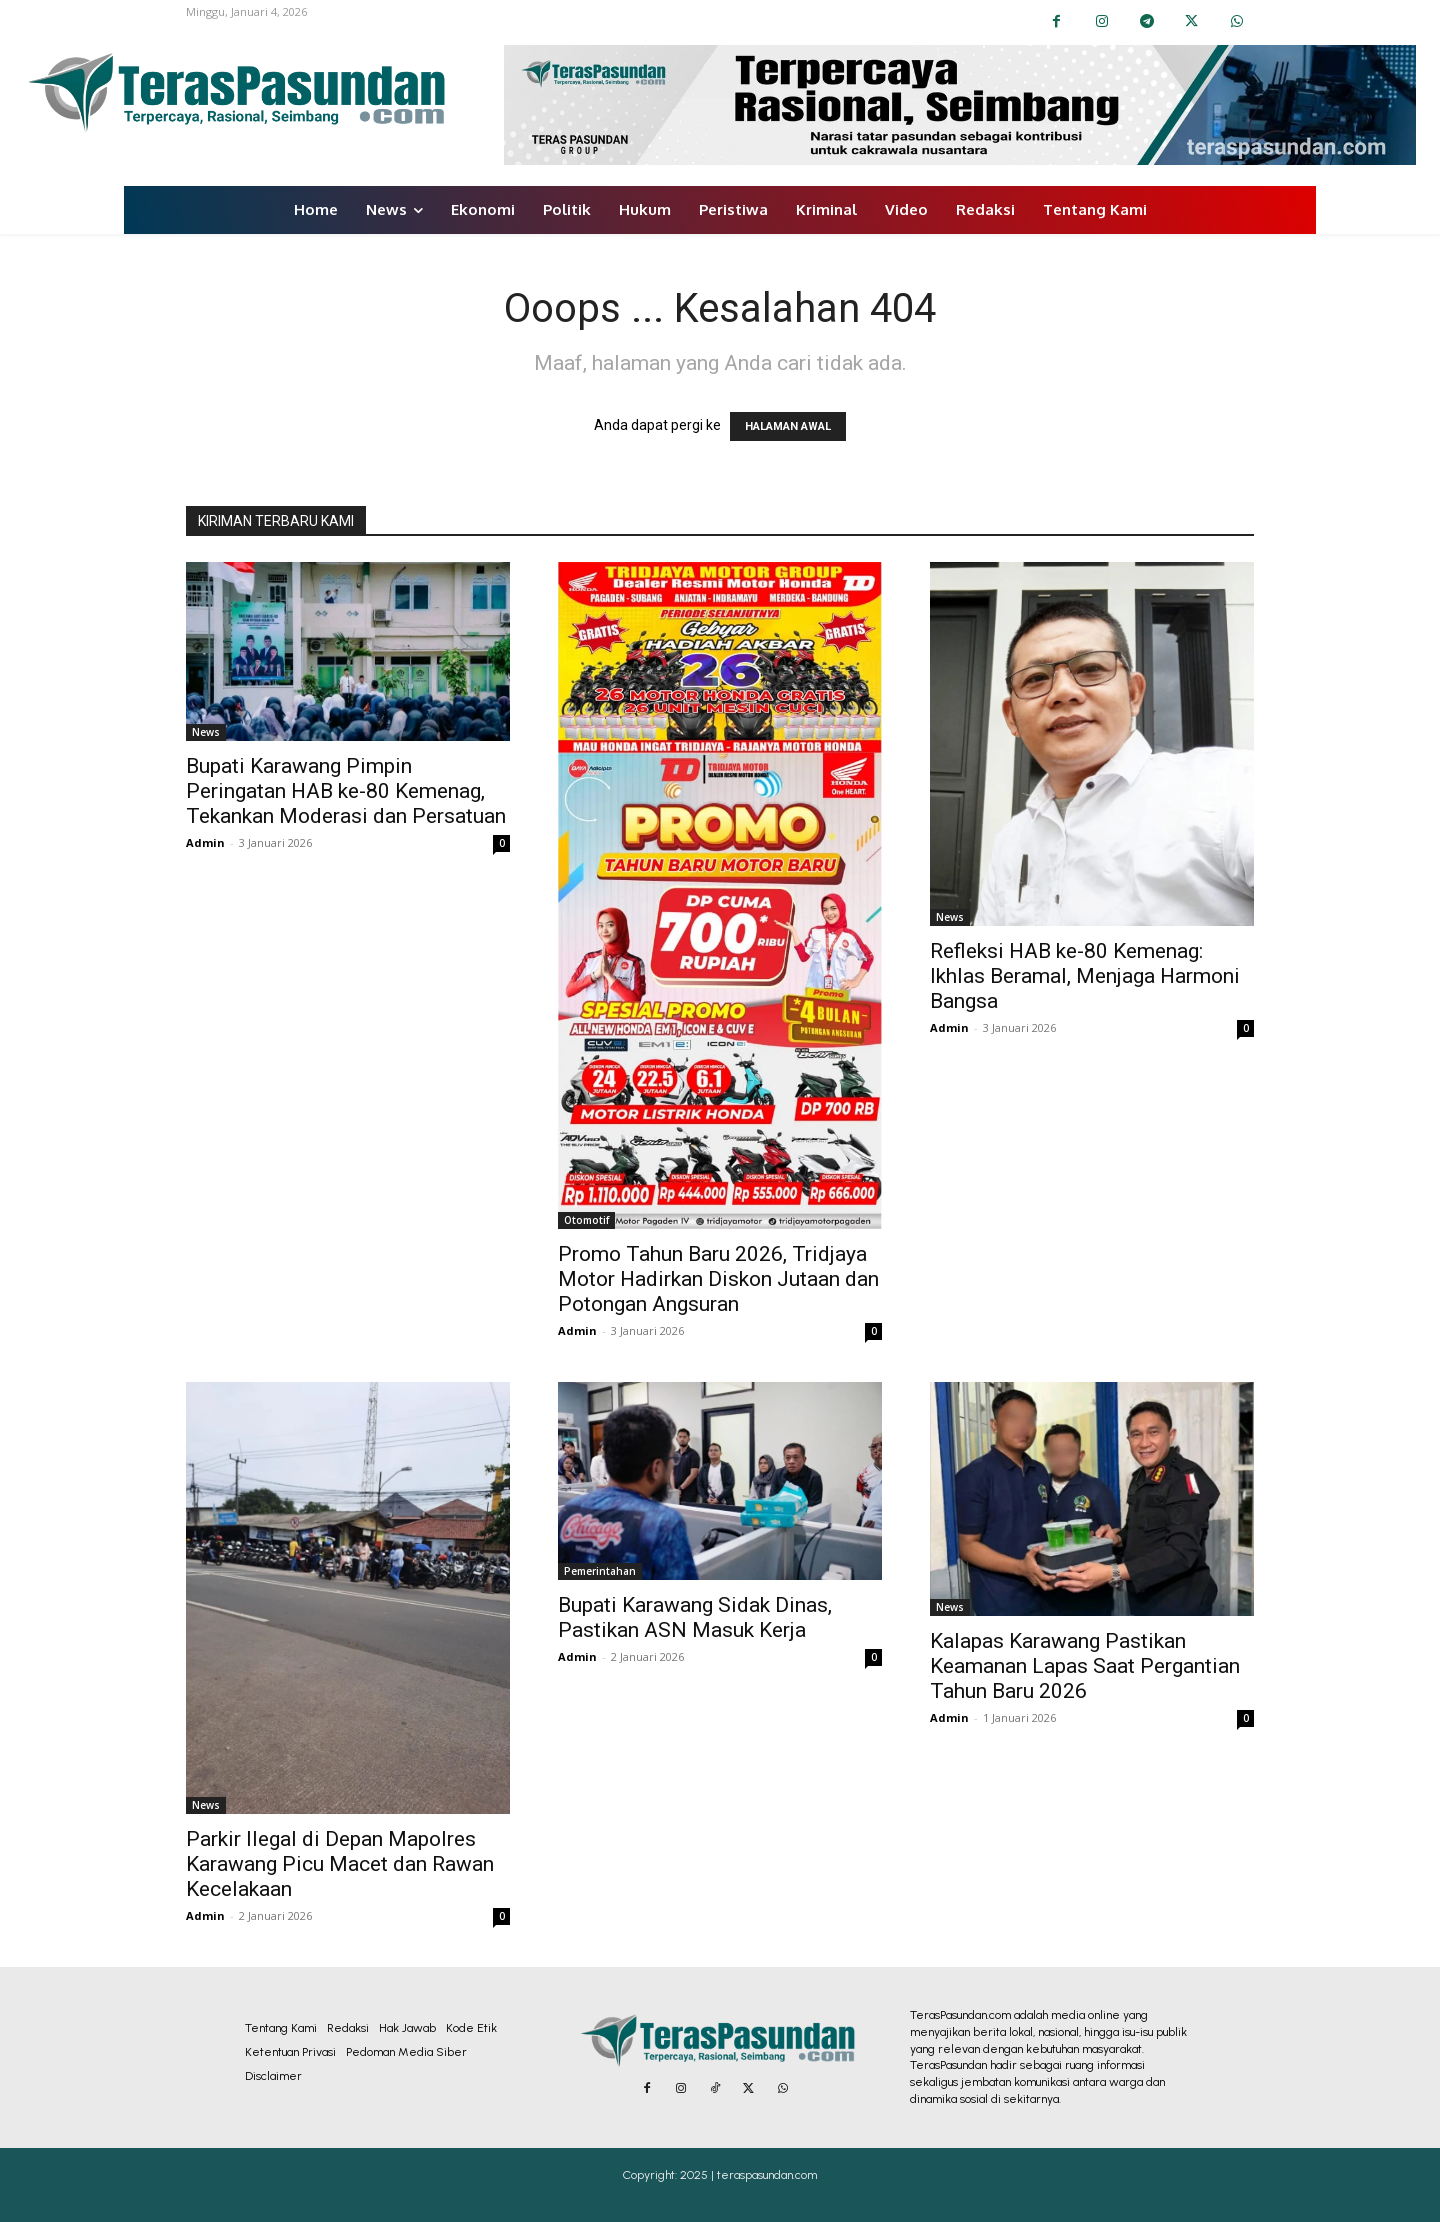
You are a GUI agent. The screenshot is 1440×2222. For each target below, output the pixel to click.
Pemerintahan (600, 1571)
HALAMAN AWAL (788, 426)
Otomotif (586, 1220)
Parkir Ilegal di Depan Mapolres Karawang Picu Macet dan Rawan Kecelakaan (340, 1864)
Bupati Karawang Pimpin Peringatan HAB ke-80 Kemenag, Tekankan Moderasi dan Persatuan (346, 791)
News (206, 732)
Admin (205, 842)
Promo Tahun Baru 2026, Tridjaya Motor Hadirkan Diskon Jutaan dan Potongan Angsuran (718, 1279)
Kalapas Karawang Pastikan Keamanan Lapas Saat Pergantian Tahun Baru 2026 (1085, 1666)
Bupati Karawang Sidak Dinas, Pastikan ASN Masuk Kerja (695, 1617)
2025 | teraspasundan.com (748, 2175)
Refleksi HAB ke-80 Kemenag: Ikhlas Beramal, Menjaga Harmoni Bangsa (1085, 976)
